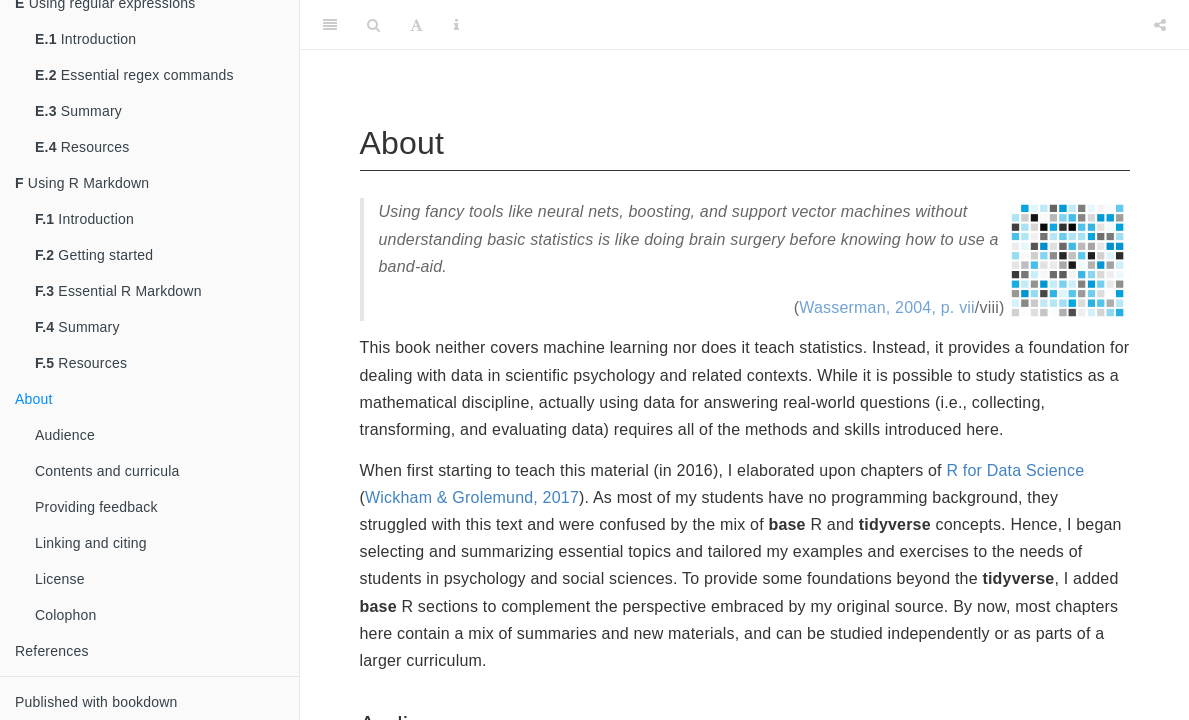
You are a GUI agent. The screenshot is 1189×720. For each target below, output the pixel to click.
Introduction (85, 39)
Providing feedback (96, 507)
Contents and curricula (107, 471)
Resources (82, 147)
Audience (65, 435)
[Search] (373, 25)
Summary (78, 111)
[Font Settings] (416, 25)
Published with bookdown (96, 702)
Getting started (94, 255)
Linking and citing (91, 543)
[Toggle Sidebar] (330, 25)
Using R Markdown (82, 183)
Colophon (66, 615)
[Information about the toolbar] (456, 25)
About (34, 399)
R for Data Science (1015, 470)
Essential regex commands (134, 75)
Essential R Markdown (118, 291)
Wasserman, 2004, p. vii (887, 307)
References (52, 651)
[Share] (1160, 25)
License (60, 579)
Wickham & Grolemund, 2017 (472, 497)
